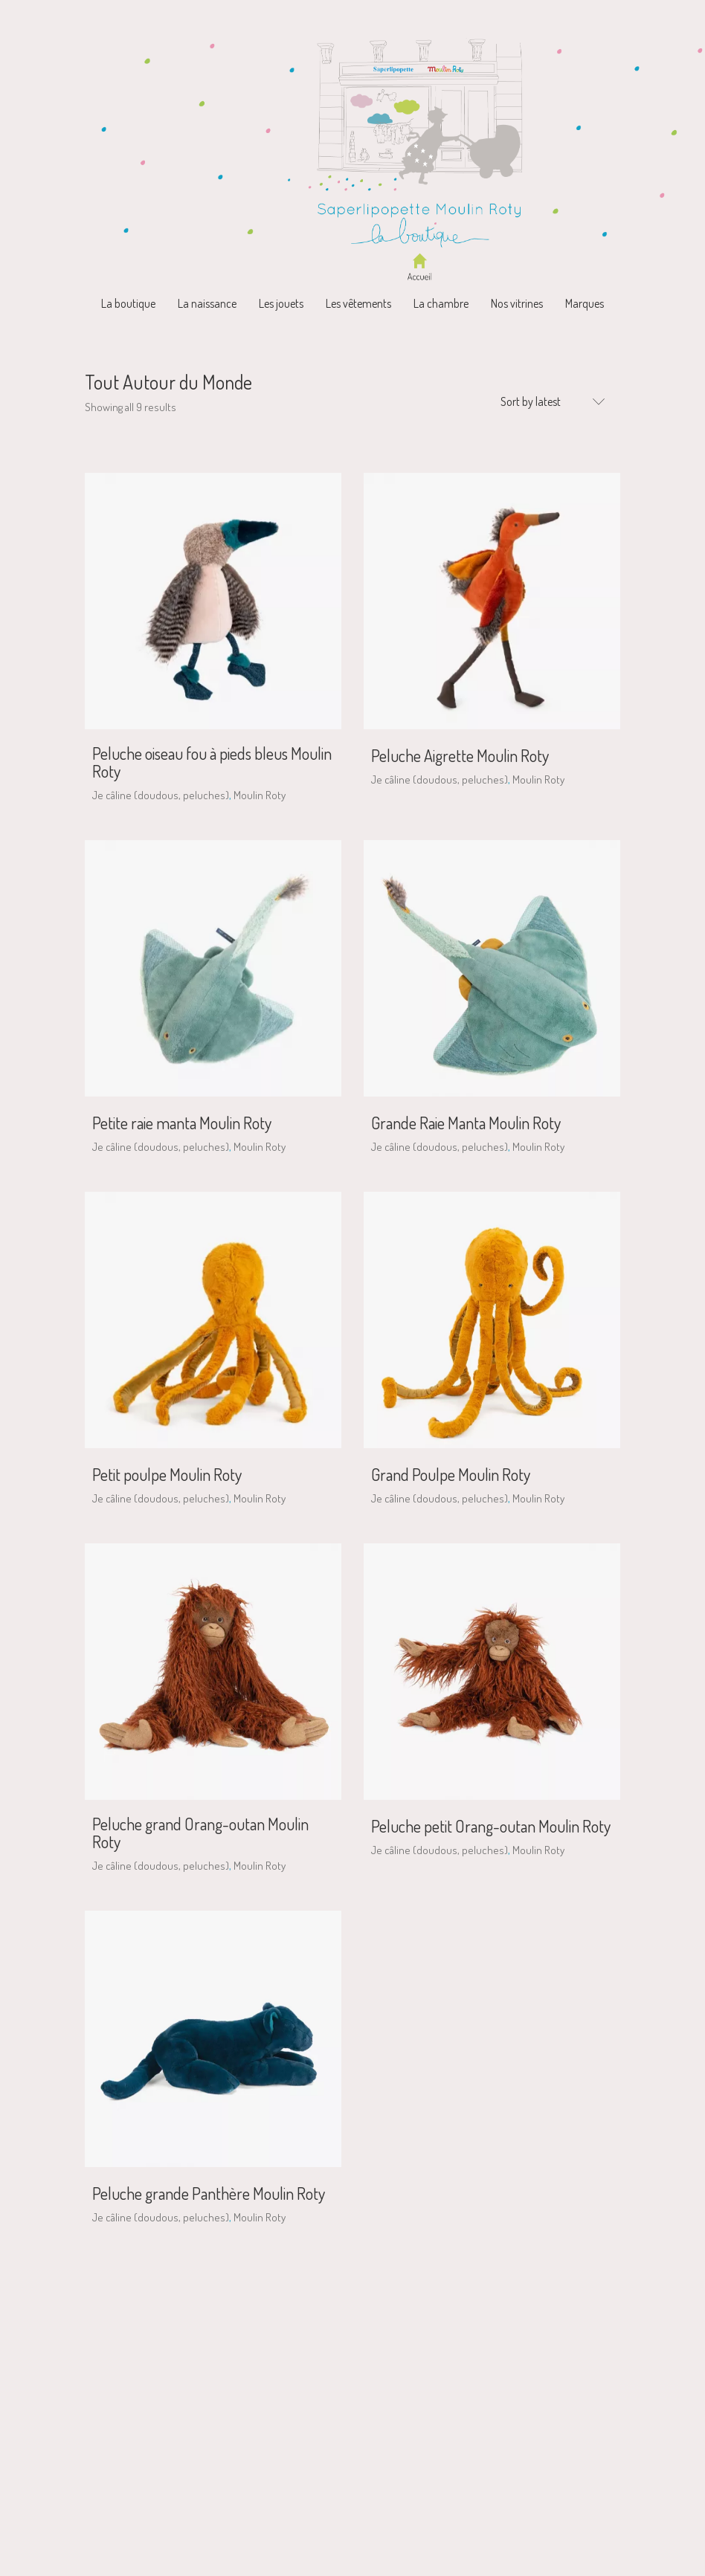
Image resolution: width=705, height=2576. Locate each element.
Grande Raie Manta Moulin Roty (466, 1123)
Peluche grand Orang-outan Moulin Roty (200, 1832)
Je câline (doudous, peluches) (160, 795)
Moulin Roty (260, 795)
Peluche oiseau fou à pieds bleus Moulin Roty (212, 762)
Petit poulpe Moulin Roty (167, 1474)
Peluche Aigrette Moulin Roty (460, 755)
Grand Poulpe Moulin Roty (450, 1474)
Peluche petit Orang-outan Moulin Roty (491, 1826)
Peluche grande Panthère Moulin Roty (208, 2193)
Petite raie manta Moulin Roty (181, 1123)
